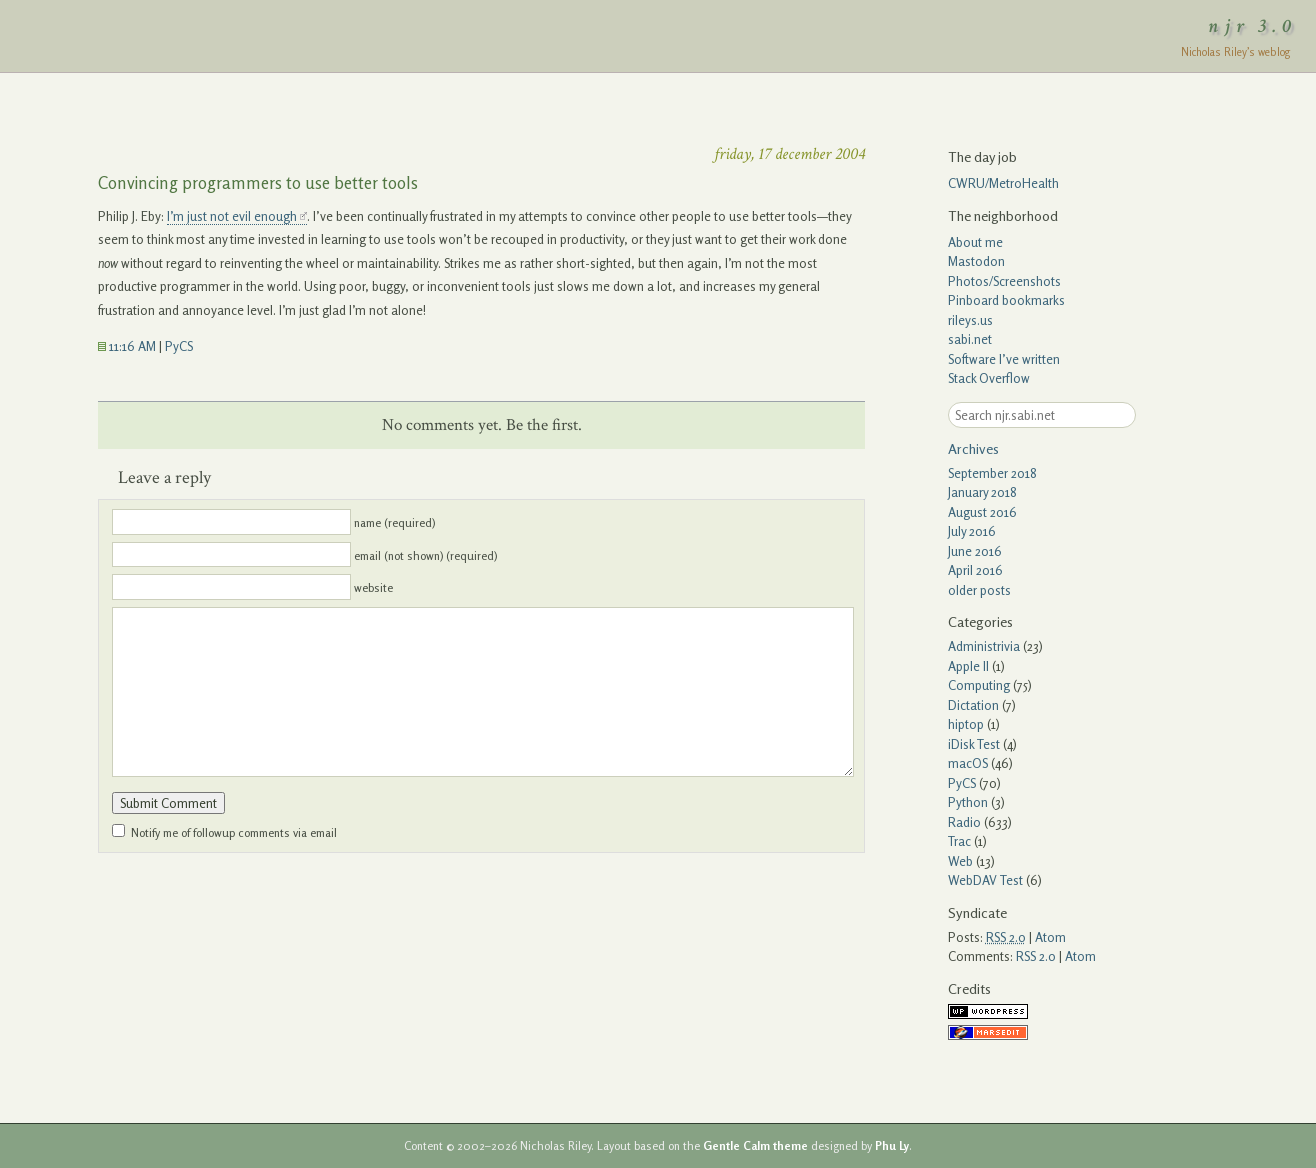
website (373, 588)
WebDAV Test (985, 880)
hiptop (966, 724)
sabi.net (970, 339)
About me (975, 242)
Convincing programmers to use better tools (258, 182)
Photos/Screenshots (1004, 281)
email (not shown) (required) (425, 555)
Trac (959, 841)
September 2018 (992, 473)
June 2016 (975, 551)
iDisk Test (974, 744)
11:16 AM (127, 346)
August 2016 (982, 512)
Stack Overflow (989, 378)
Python (968, 802)
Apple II (968, 666)
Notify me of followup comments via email (234, 833)
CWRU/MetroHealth (1003, 183)
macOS (968, 763)
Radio (964, 822)
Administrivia (984, 646)
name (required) (394, 523)
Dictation (973, 705)
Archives (973, 448)
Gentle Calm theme (755, 1146)
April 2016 (975, 570)
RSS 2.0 (1036, 956)
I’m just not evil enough (232, 216)
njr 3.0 (1253, 26)
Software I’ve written (1004, 359)
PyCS (179, 346)
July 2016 (972, 531)
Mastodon (976, 261)
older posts (979, 590)
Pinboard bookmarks (1006, 300)
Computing (979, 685)
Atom (1050, 937)
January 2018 (982, 492)
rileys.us (970, 320)
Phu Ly (892, 1146)
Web (960, 861)
